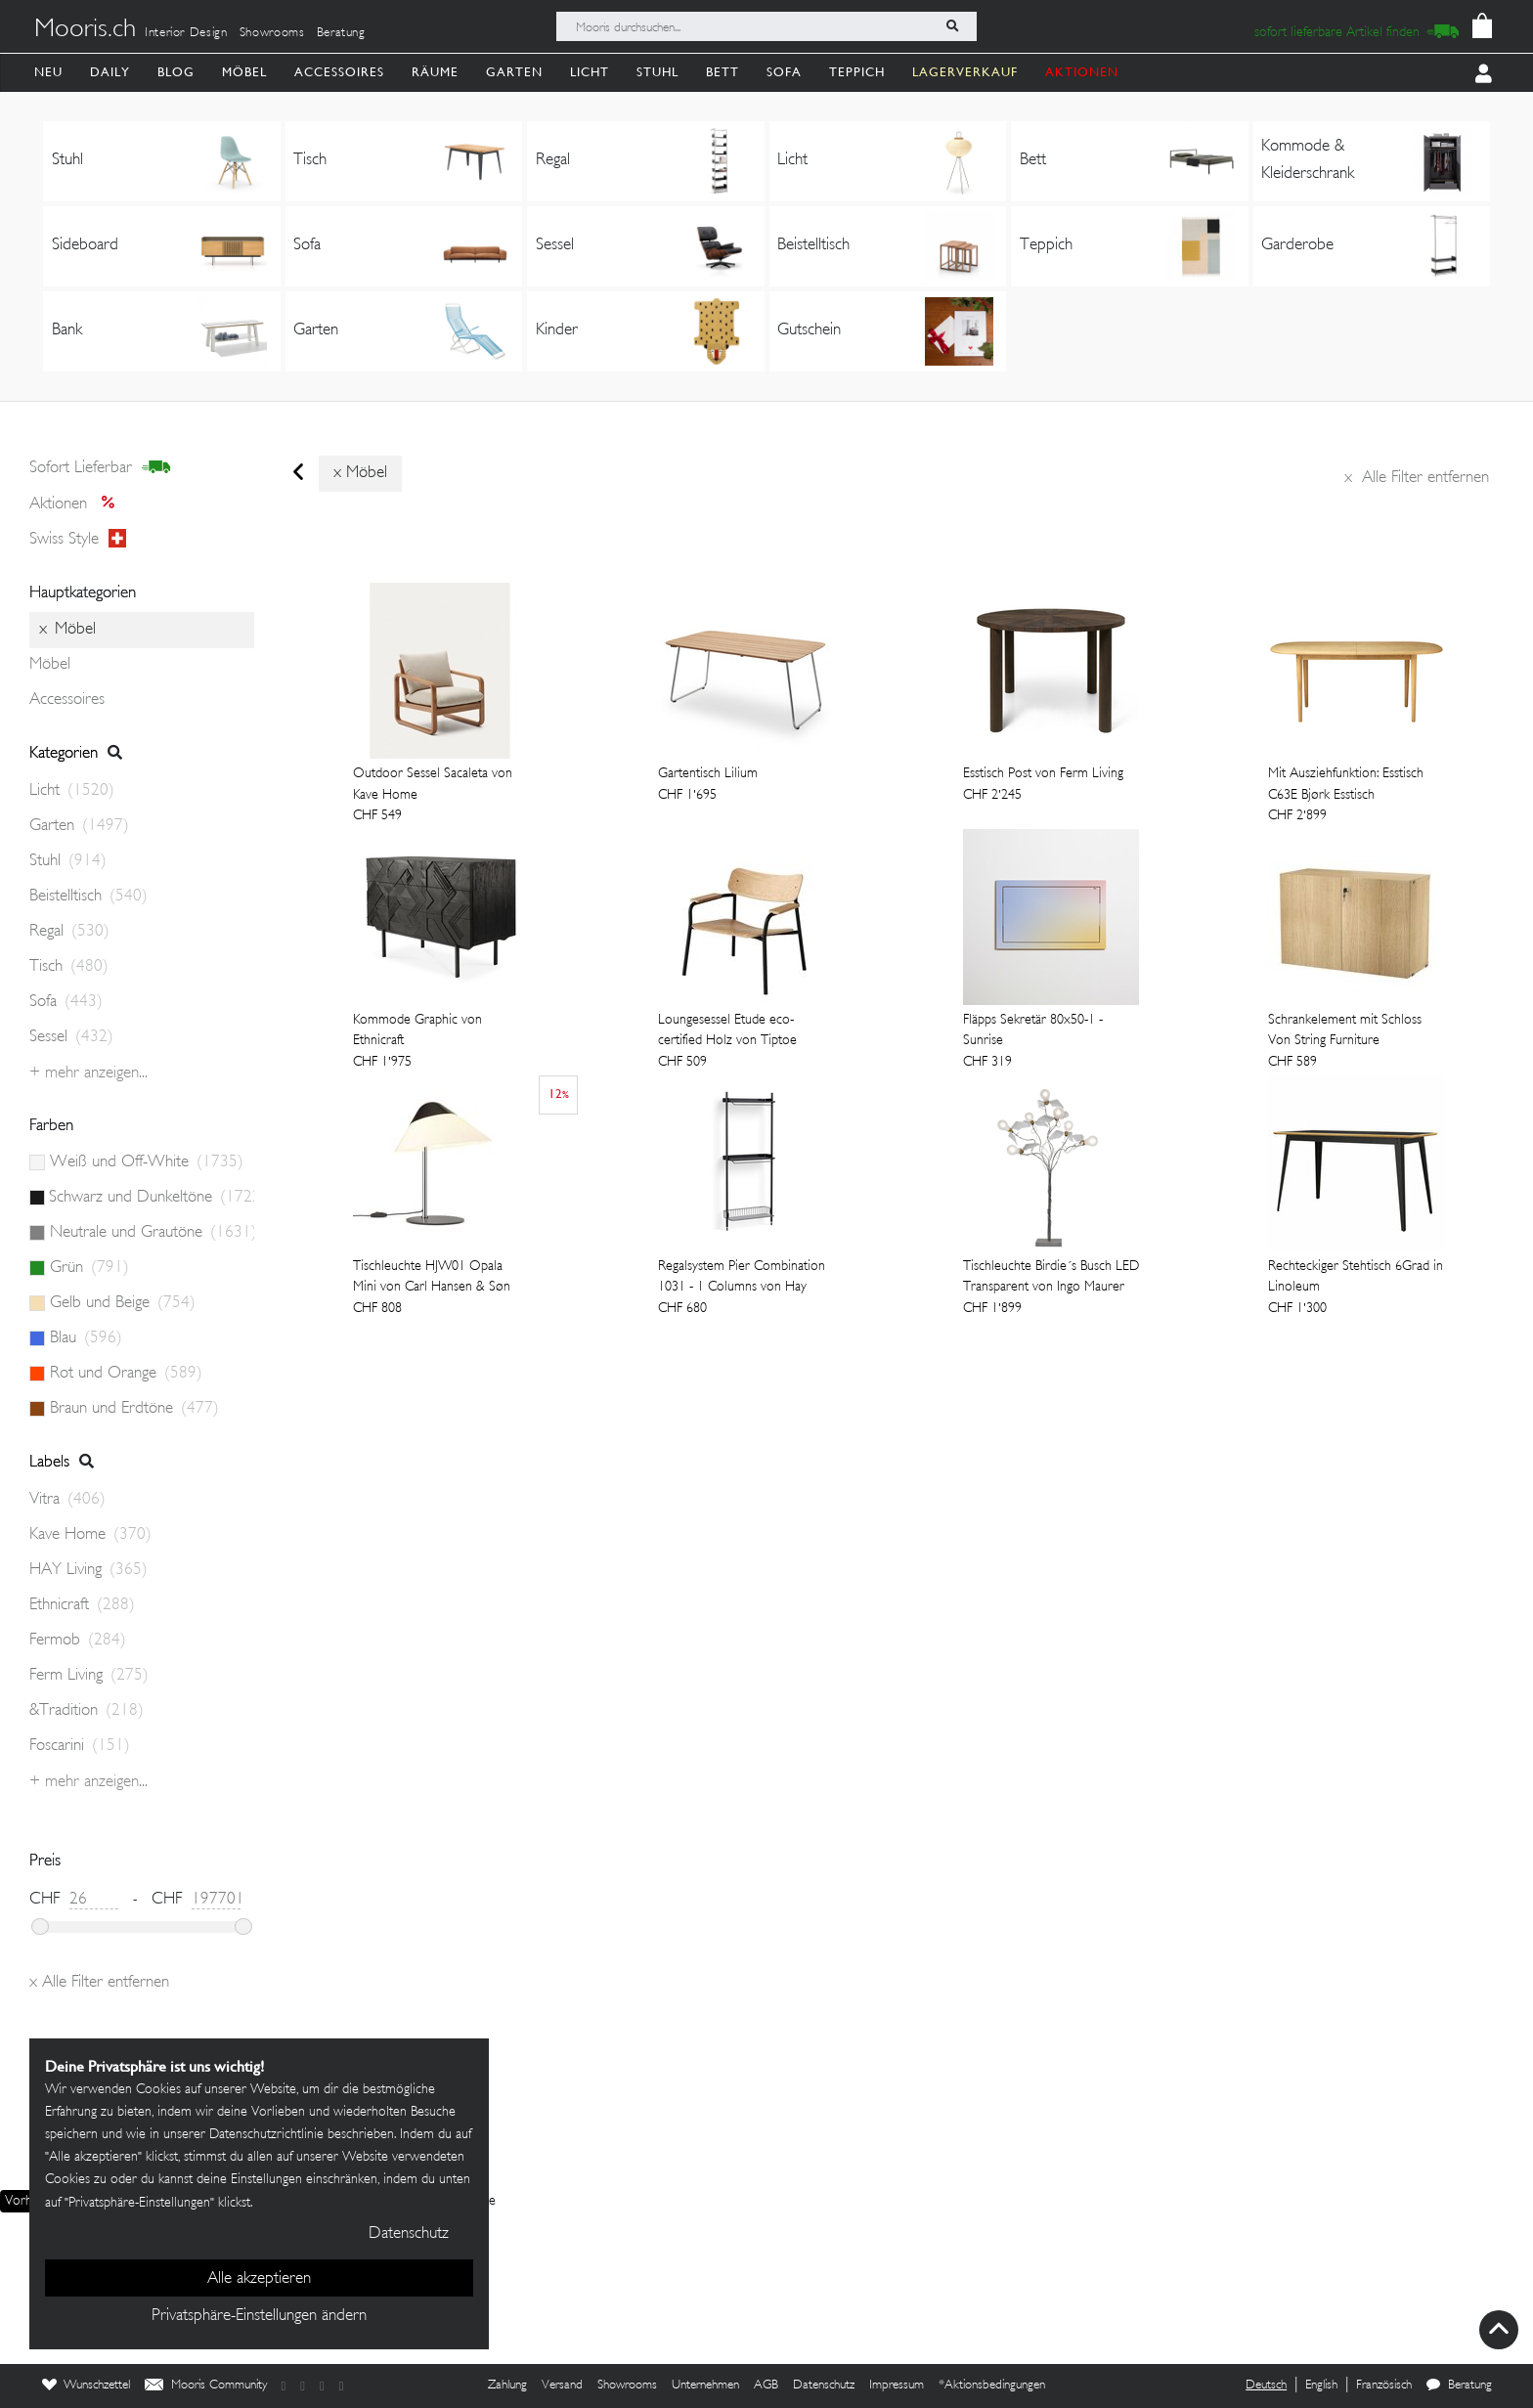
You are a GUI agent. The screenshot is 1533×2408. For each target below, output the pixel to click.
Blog (176, 72)
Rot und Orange (126, 1373)
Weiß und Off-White (146, 1162)
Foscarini (79, 1746)
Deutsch (1266, 2385)
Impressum (896, 2385)
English (1321, 2385)
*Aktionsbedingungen (992, 2385)
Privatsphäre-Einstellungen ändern (259, 2316)
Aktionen (77, 504)
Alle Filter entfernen (1416, 478)
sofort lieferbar (100, 468)
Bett (722, 72)
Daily (110, 72)
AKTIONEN (1081, 72)
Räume (435, 72)
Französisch (1384, 2385)
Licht (589, 72)
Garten (514, 72)
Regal (69, 932)
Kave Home (90, 1535)
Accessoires (339, 72)
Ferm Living (89, 1676)
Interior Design (186, 33)
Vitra (67, 1500)
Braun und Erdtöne (134, 1409)
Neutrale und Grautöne (152, 1233)
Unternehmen (705, 2385)
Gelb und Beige (123, 1303)
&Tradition (86, 1711)
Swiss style (77, 539)
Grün (89, 1268)
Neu (48, 72)
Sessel (71, 1037)
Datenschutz (823, 2385)
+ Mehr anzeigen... (88, 1073)
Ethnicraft (82, 1605)
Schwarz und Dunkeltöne (151, 1197)
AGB (766, 2385)
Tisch (69, 967)
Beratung (341, 33)
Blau (86, 1338)
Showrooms (272, 33)
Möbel (244, 72)
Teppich (857, 72)
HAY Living (88, 1570)
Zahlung (507, 2385)
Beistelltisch (88, 896)
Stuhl (657, 72)
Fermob (77, 1640)
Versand (562, 2385)
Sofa (784, 72)
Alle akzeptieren (259, 2279)
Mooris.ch (85, 30)
